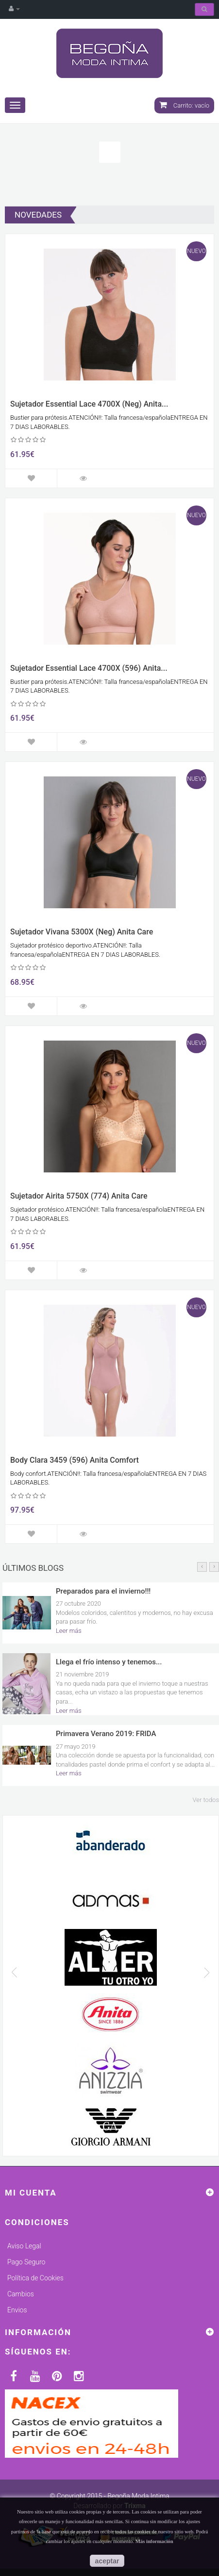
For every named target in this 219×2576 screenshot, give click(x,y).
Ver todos (206, 1799)
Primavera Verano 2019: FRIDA (106, 1733)
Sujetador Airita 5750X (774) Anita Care (79, 1196)
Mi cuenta (31, 2192)
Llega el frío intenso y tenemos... (109, 1662)
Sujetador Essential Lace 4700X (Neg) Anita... (89, 404)
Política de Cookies (35, 2278)
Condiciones (37, 2222)
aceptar (107, 2561)
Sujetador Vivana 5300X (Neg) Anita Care (81, 932)
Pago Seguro (26, 2262)
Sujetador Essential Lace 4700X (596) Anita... (89, 668)
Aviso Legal (24, 2246)
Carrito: (184, 105)
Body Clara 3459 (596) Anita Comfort (74, 1460)
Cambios (20, 2294)
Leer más (69, 1630)
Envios (17, 2310)
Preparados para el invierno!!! (103, 1591)
